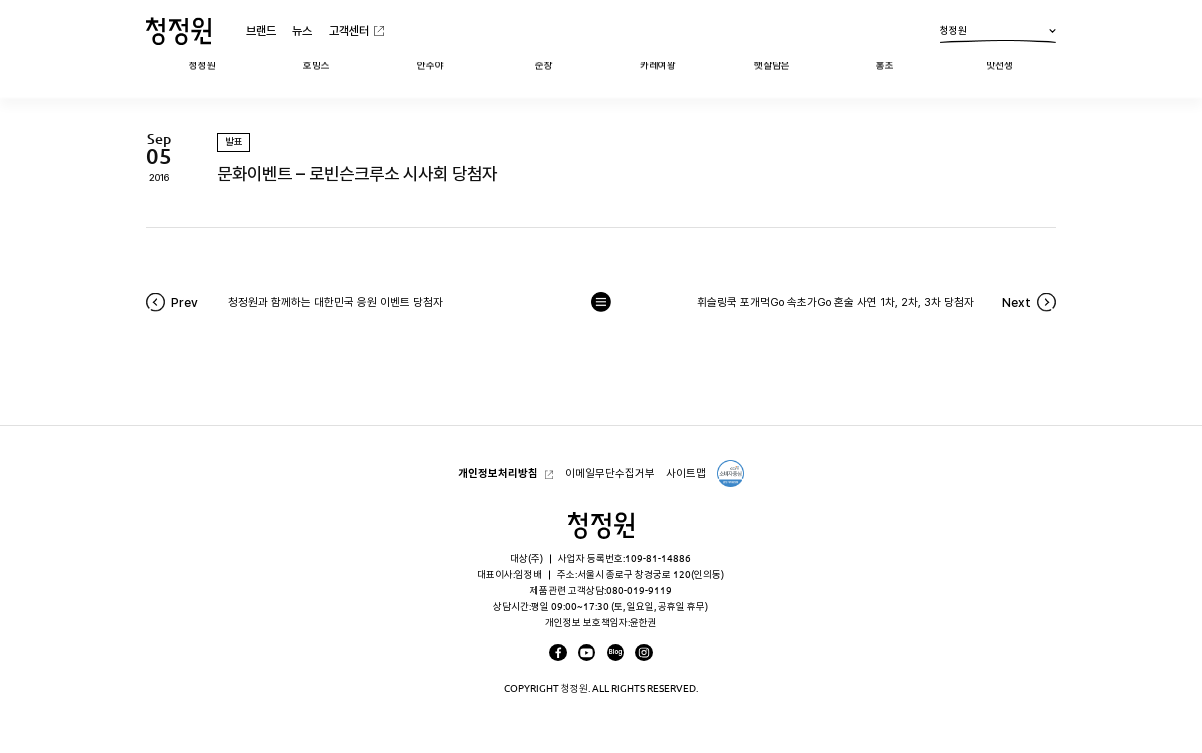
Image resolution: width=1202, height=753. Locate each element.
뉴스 (302, 30)
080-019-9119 (639, 590)
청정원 (998, 34)
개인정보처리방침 (498, 473)
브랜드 (261, 30)
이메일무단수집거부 (610, 473)
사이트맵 (686, 473)
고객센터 (349, 30)
